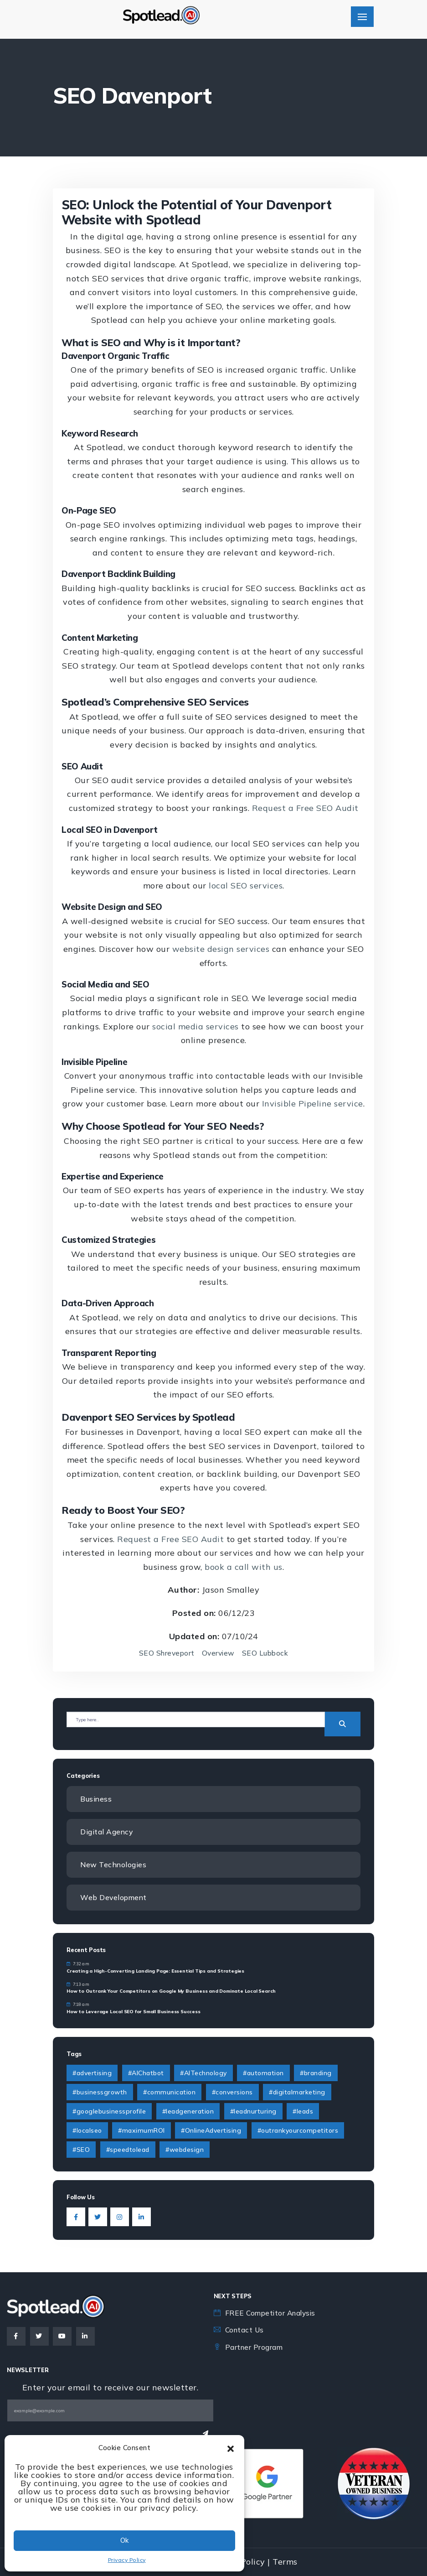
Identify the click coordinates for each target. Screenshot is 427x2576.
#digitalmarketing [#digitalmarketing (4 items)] (297, 2093)
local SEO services (246, 885)
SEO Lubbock (267, 1652)
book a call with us (244, 1567)
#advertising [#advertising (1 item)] (92, 2074)
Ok (124, 2540)
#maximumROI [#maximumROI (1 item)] (141, 2131)
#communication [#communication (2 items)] (169, 2093)
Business (96, 1798)
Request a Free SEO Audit (305, 808)
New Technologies (113, 1865)
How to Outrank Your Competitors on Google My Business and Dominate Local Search (171, 1992)
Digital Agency (107, 1832)
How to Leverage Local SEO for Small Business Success (134, 2012)
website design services (221, 949)
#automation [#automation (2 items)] (263, 2074)
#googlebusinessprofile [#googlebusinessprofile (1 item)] (109, 2112)
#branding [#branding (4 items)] (316, 2074)
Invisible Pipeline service (312, 1103)
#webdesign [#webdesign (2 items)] (184, 2150)
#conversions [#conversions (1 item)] (232, 2093)
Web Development (114, 1897)
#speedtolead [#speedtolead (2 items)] (127, 2150)
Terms (285, 2562)
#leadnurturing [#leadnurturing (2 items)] (253, 2112)
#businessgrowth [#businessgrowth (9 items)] (99, 2093)
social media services (195, 1026)
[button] (230, 2447)
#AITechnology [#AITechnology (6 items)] (203, 2074)
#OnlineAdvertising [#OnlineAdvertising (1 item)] (211, 2131)
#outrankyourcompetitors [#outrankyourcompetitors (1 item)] (298, 2131)
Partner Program (254, 2347)
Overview (218, 1652)
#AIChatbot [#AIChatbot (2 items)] (146, 2074)
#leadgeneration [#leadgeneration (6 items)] (188, 2112)
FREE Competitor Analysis (272, 2313)
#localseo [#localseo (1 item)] (87, 2131)
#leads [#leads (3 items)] (303, 2112)
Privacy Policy (127, 2559)
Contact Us (245, 2330)
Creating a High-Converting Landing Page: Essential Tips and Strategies (155, 1971)
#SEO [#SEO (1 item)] (81, 2150)
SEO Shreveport (165, 1652)
